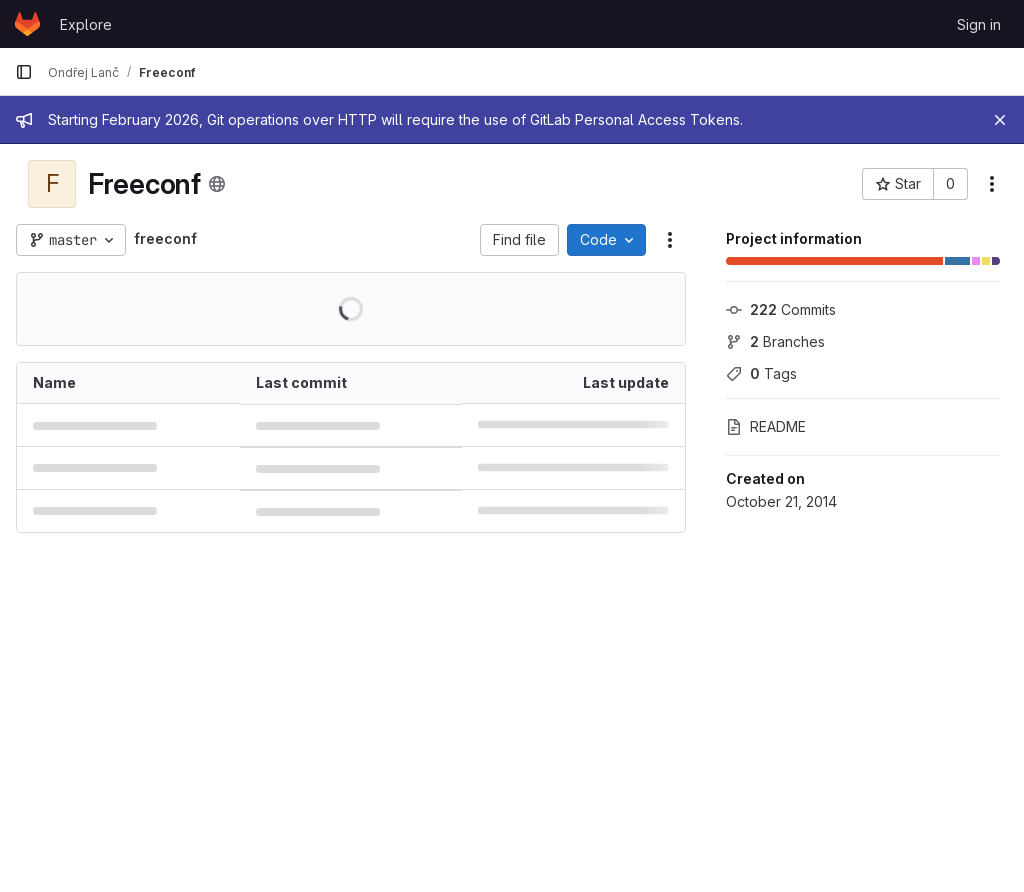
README (766, 426)
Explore (86, 24)
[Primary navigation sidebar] (24, 72)
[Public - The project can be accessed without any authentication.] (217, 184)
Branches (775, 341)
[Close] (1000, 120)
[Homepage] (27, 24)
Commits (781, 309)
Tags (761, 373)
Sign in (979, 24)
